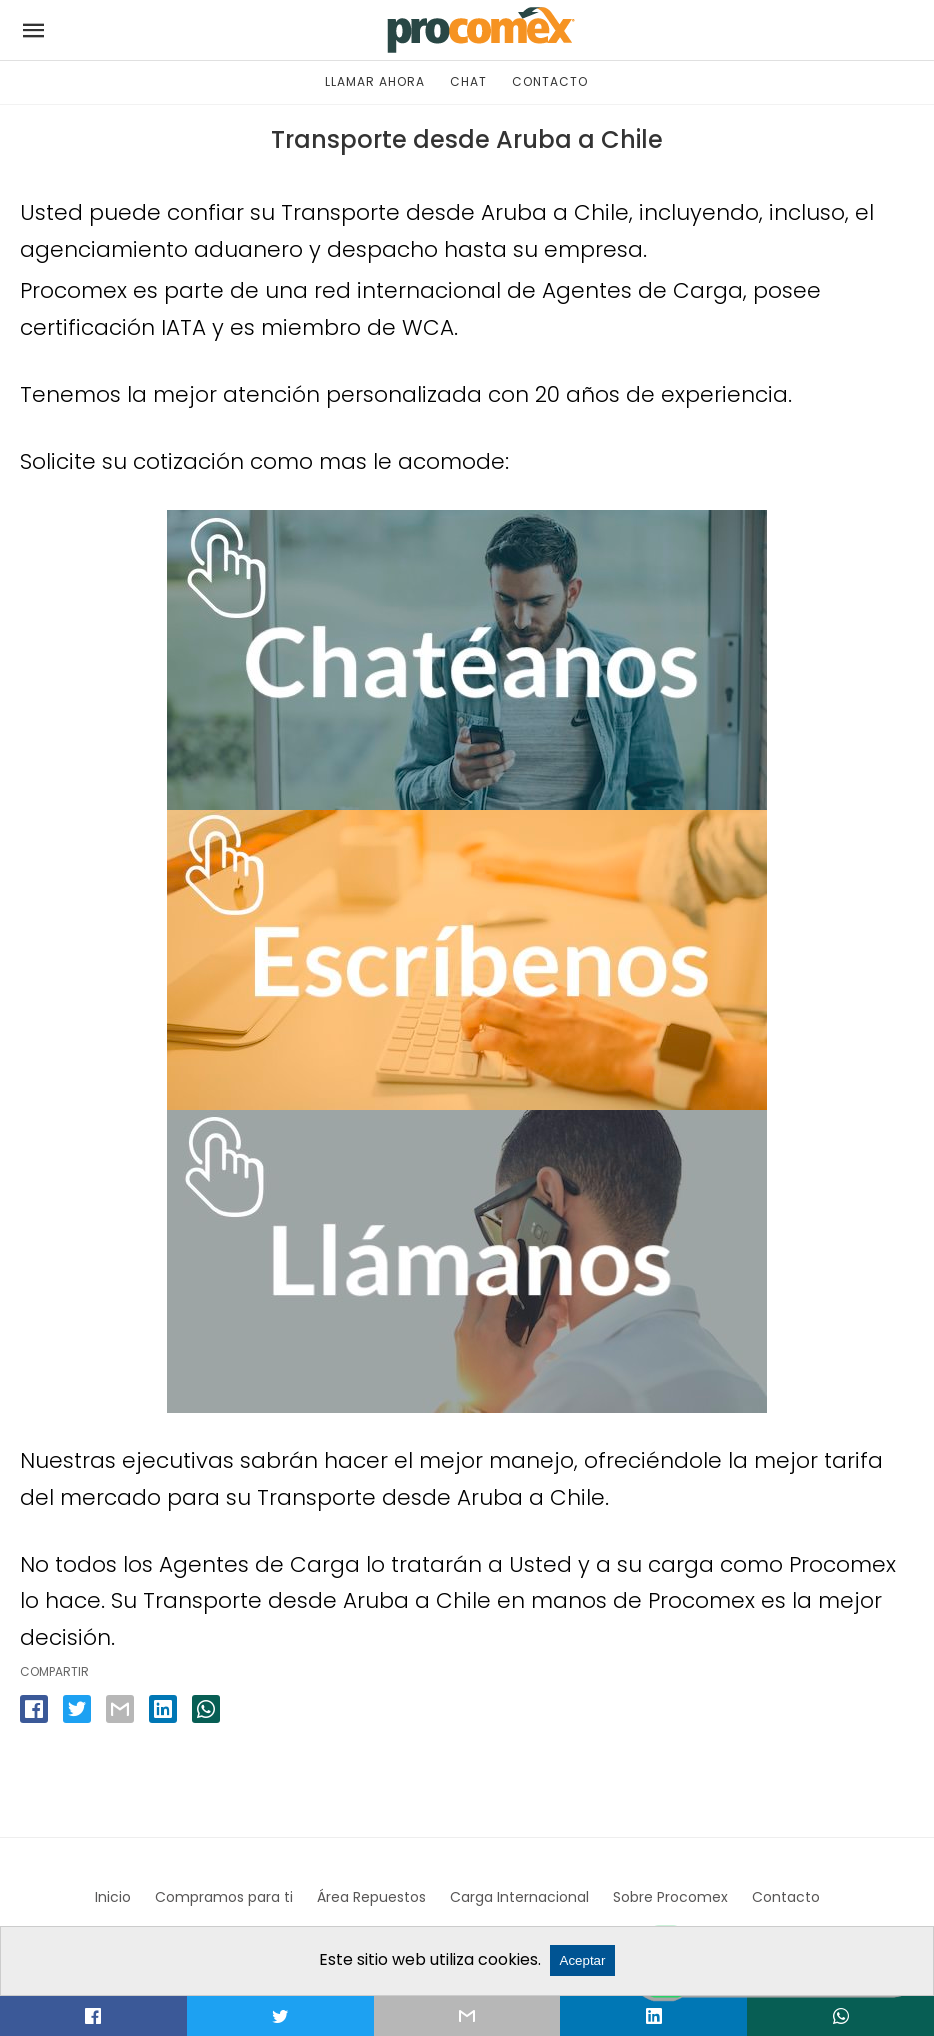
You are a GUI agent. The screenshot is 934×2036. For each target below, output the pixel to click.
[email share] (120, 1709)
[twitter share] (77, 1709)
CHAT (468, 81)
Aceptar (583, 1960)
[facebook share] (34, 1709)
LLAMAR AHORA (375, 81)
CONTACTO (550, 81)
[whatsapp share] (206, 1709)
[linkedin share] (163, 1709)
